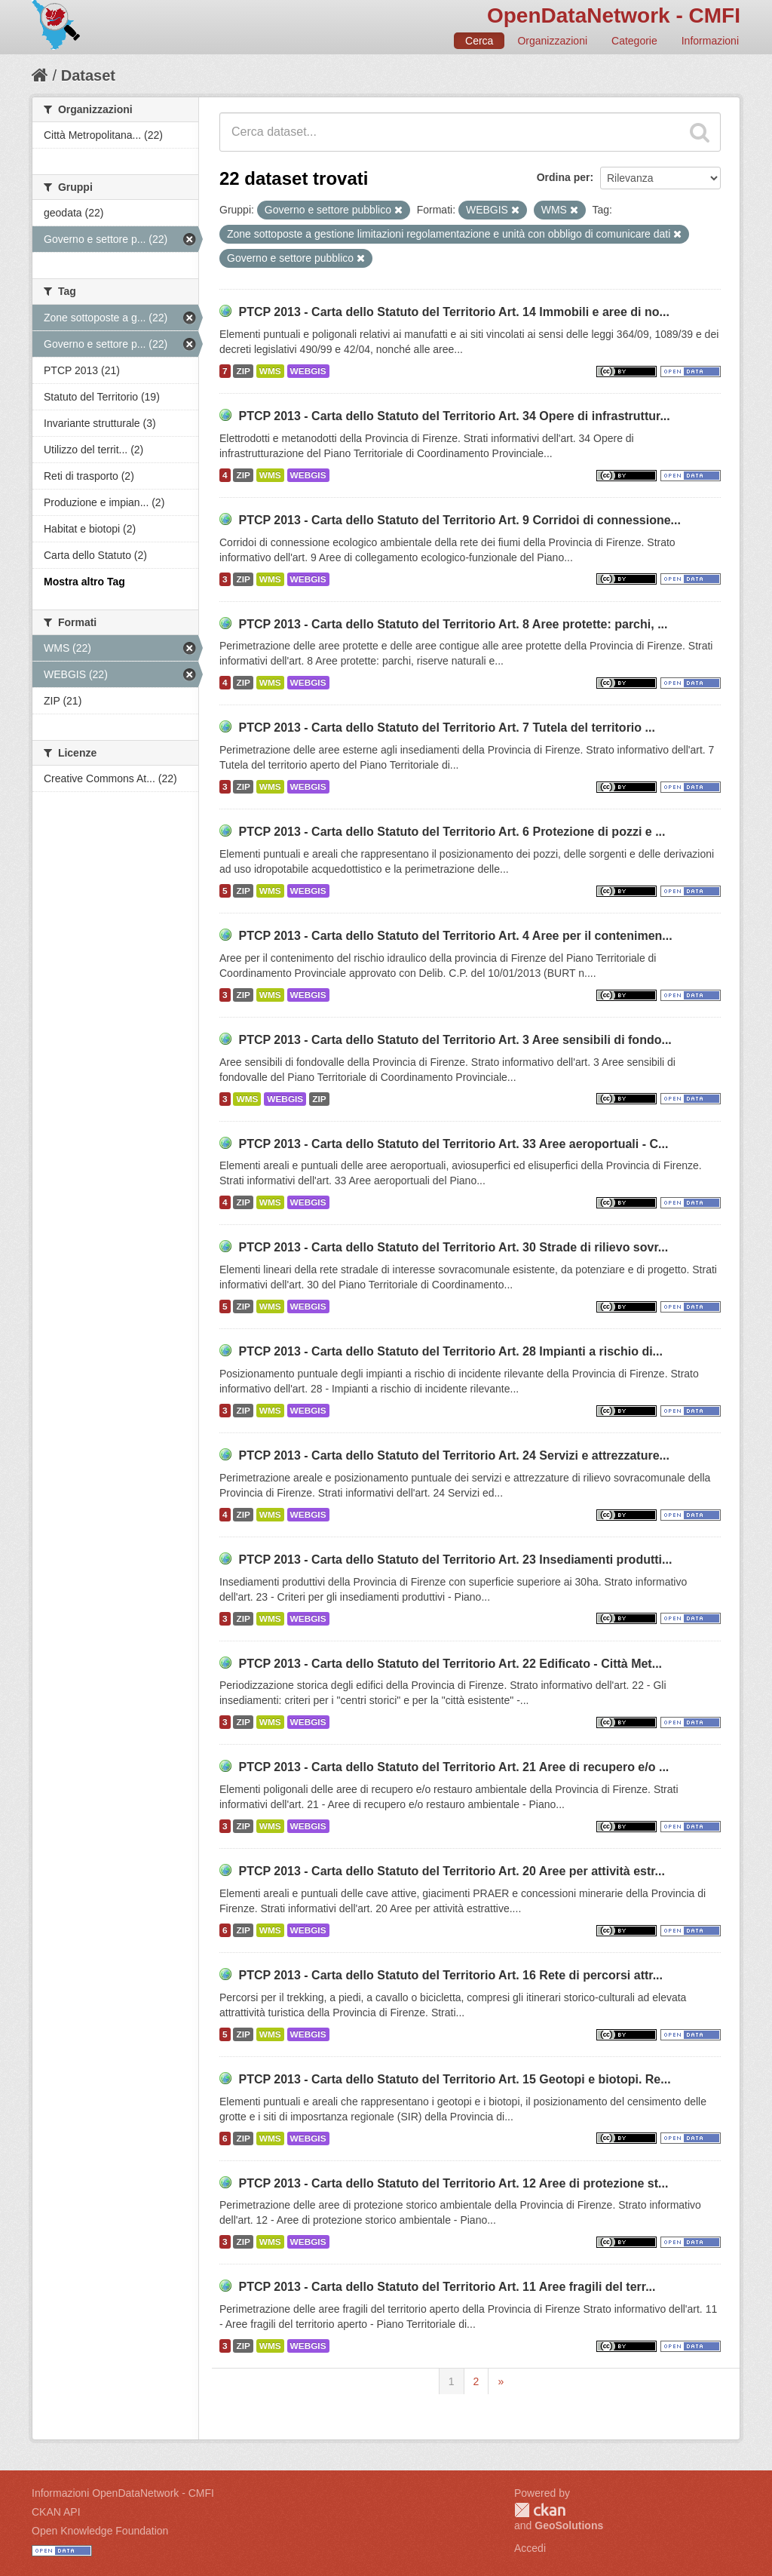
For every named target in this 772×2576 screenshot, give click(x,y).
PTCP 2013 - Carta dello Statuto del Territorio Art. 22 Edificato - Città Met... (450, 1663)
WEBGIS (308, 371)
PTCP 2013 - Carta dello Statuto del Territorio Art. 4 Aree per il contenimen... (455, 935)
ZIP (243, 371)
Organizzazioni (552, 41)
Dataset (88, 75)
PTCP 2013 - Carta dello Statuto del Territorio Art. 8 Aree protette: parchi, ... (452, 624)
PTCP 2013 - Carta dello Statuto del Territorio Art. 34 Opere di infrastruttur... (453, 416)
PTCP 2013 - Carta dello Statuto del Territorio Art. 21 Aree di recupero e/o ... (453, 1767)
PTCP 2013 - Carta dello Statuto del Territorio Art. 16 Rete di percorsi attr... (450, 1975)
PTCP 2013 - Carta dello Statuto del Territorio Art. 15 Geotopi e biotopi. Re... (454, 2079)
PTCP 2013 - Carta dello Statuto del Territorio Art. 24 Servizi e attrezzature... (453, 1455)
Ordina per (563, 177)
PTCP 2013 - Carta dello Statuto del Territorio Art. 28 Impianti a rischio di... (450, 1351)
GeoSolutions (569, 2525)
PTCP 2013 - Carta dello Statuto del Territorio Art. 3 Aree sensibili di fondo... (454, 1039)
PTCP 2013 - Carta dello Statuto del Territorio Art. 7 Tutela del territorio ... (446, 727)
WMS (270, 371)
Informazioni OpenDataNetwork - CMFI (123, 2493)
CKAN (539, 2510)
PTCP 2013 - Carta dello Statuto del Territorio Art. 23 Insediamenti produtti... (455, 1559)
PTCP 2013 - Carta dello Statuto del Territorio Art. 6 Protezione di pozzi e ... (451, 831)
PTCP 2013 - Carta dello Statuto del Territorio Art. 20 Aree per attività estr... (451, 1871)
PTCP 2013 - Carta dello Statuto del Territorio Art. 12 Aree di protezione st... (453, 2183)
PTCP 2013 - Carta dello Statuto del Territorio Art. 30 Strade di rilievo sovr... (453, 1247)
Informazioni (710, 41)
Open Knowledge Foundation (100, 2531)
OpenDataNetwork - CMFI (613, 15)
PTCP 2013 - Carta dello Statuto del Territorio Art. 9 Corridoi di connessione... (459, 520)
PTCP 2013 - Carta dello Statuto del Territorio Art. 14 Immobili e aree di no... (453, 311)
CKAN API (56, 2512)
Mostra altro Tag (84, 582)
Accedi (530, 2548)
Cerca (479, 41)
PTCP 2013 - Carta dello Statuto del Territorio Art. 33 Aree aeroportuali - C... (453, 1144)
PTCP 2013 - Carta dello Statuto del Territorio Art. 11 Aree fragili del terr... (446, 2286)
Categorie (634, 41)
